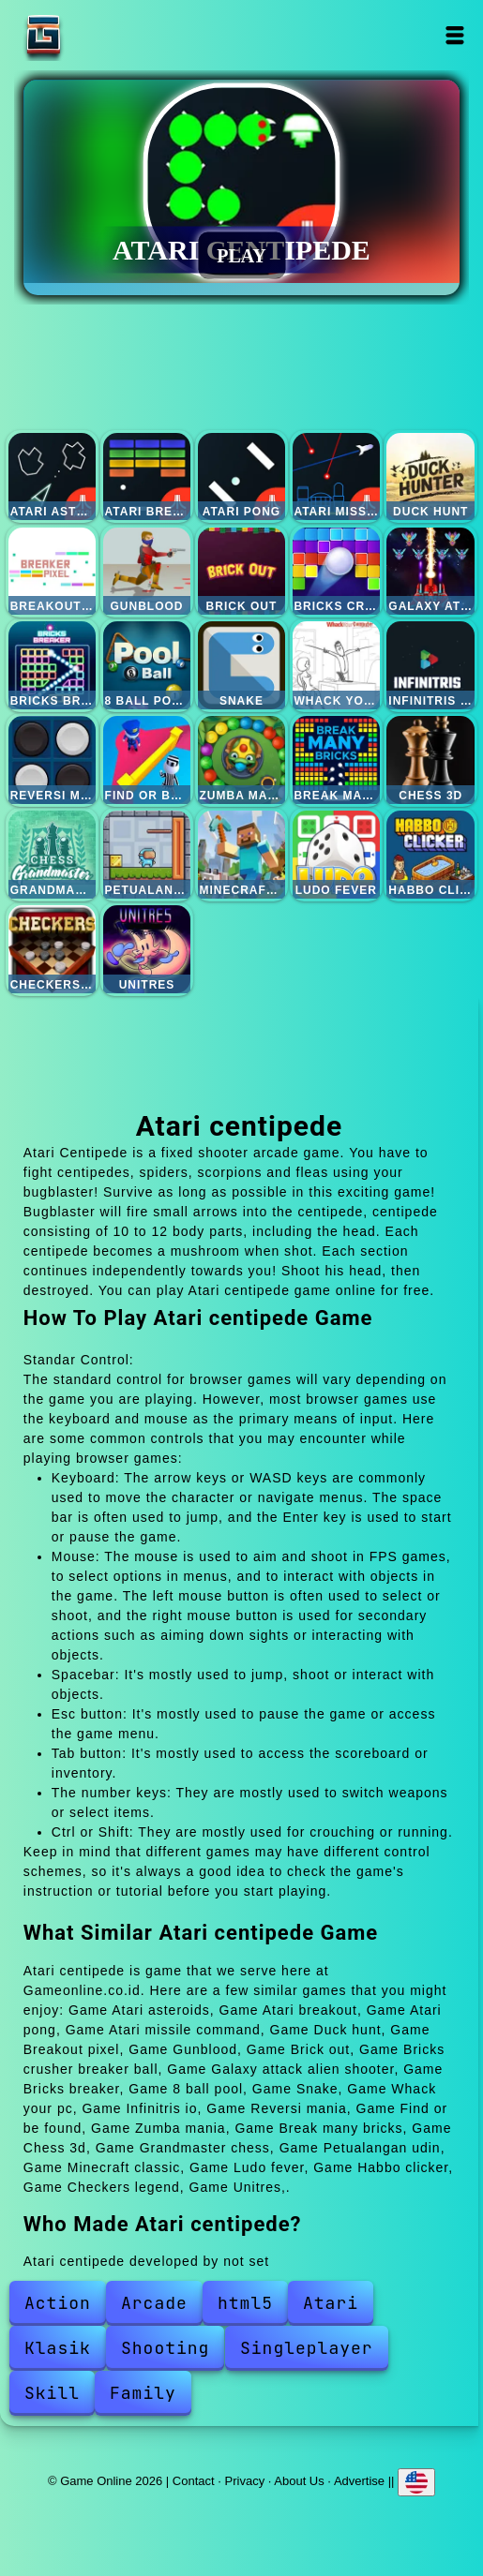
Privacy (245, 2480)
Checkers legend (52, 949)
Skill (52, 2393)
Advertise (359, 2480)
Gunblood (147, 572)
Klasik (57, 2348)
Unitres (147, 949)
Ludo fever (337, 855)
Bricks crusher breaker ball (337, 572)
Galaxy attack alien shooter (430, 572)
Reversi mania (52, 760)
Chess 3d (430, 760)
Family (143, 2393)
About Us (299, 2480)
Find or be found (147, 760)
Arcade (154, 2303)
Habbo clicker (430, 855)
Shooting (165, 2348)
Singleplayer (306, 2348)
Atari (330, 2303)
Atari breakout (147, 477)
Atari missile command (337, 477)
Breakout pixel (52, 572)
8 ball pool (147, 665)
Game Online (102, 35)
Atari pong (242, 477)
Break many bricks (337, 760)
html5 (245, 2303)
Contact (194, 2480)
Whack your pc (337, 665)
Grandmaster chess (52, 855)
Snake (242, 665)
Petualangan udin (147, 855)
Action (57, 2303)
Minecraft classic (242, 855)
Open (455, 35)
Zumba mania (242, 760)
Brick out (242, 572)
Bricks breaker (52, 665)
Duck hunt (430, 477)
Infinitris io (430, 665)
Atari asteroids (52, 477)
